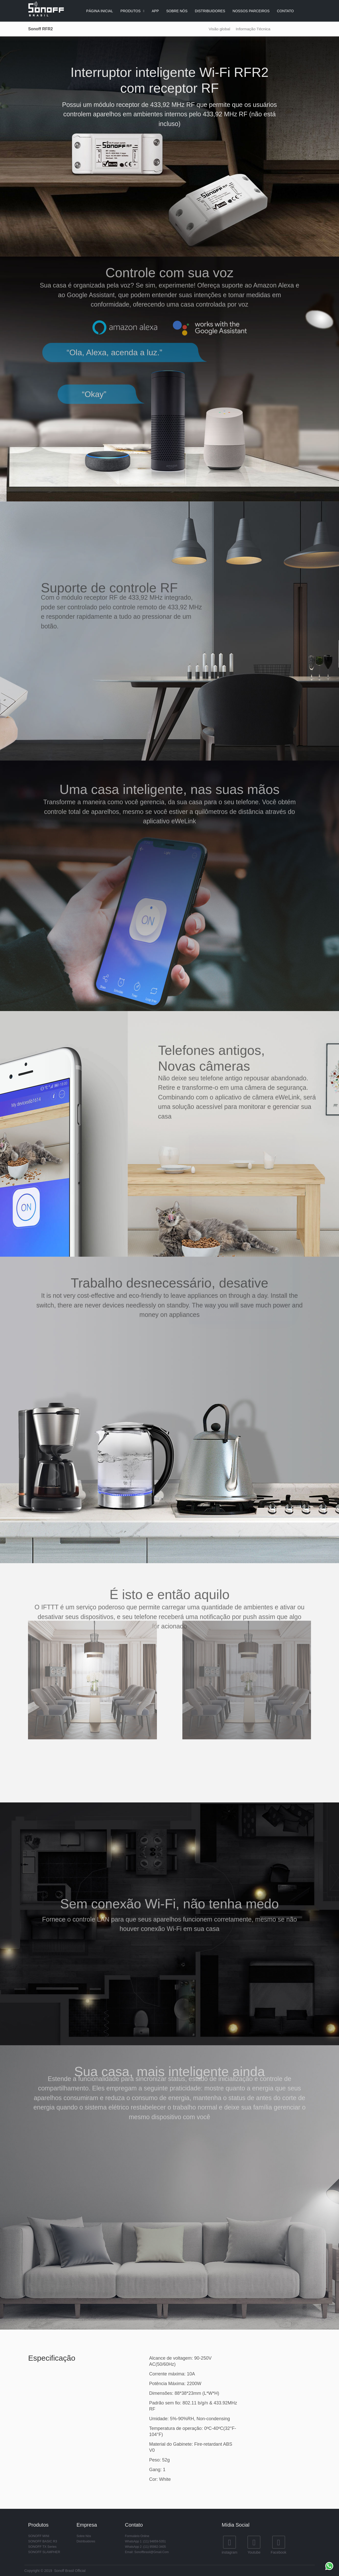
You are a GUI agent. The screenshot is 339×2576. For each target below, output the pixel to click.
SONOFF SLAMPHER (43, 2552)
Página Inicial (99, 11)
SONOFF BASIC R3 (42, 2541)
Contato (285, 11)
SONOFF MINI (38, 2536)
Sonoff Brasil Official (70, 2571)
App (155, 11)
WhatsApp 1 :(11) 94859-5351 (145, 2541)
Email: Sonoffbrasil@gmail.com (147, 2552)
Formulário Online (137, 2536)
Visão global (218, 29)
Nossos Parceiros (251, 11)
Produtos (130, 11)
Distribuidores (210, 11)
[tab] (218, 29)
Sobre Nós (176, 11)
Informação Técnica (252, 29)
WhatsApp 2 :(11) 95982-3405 (145, 2546)
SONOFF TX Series (41, 2546)
